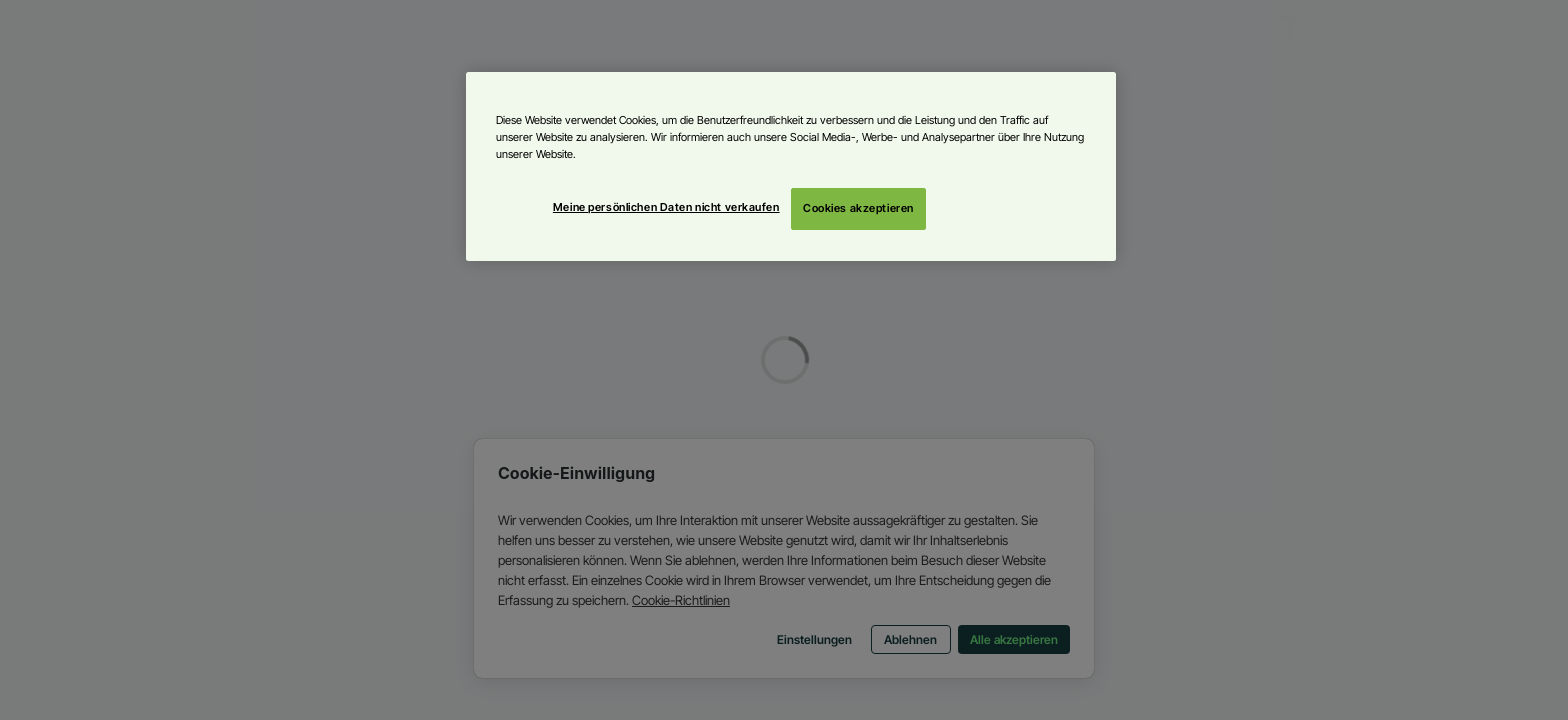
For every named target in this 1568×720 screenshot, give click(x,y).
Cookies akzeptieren (858, 208)
